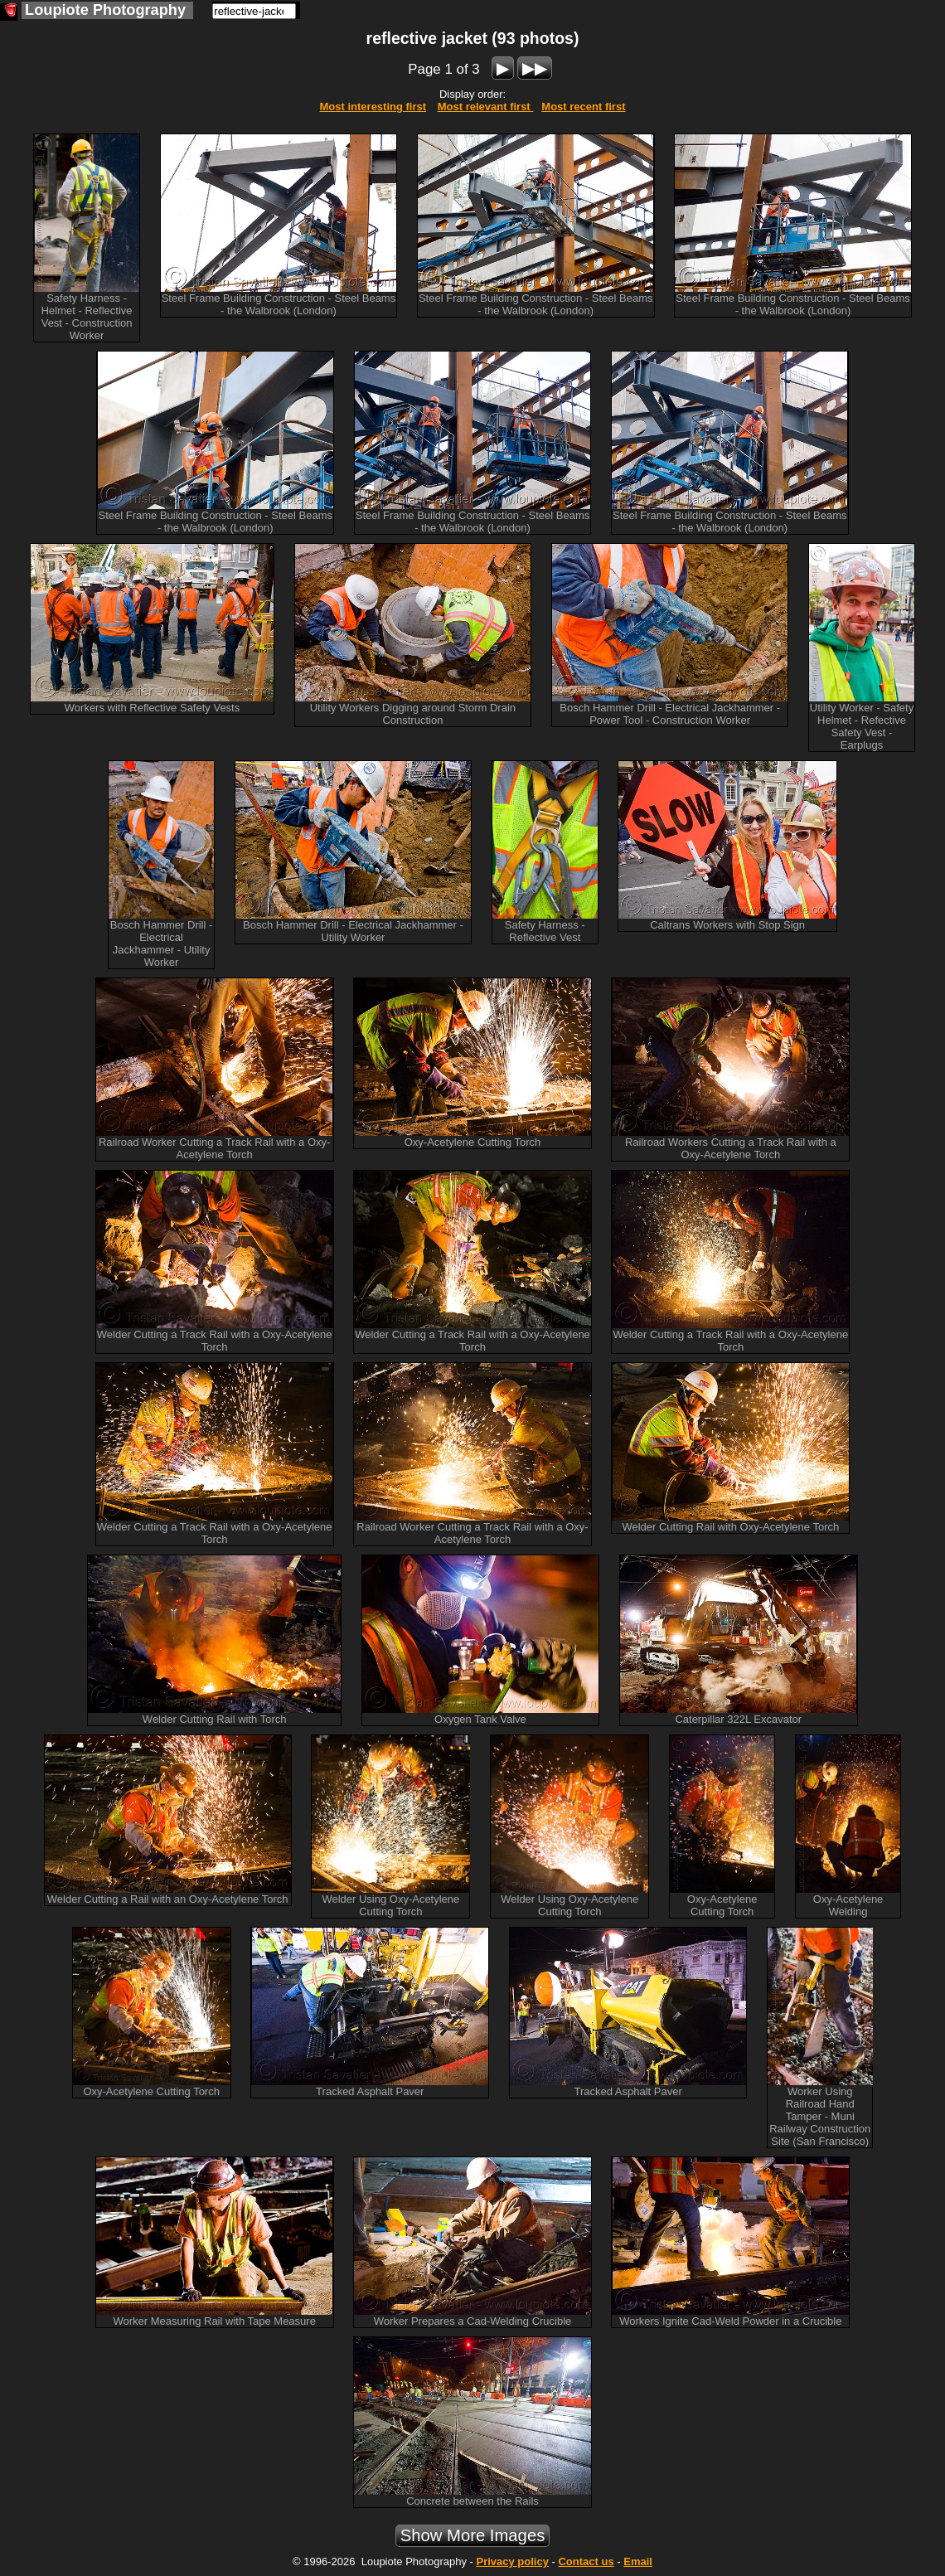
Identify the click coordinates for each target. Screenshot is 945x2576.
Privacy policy (512, 2561)
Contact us (585, 2561)
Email (637, 2561)
